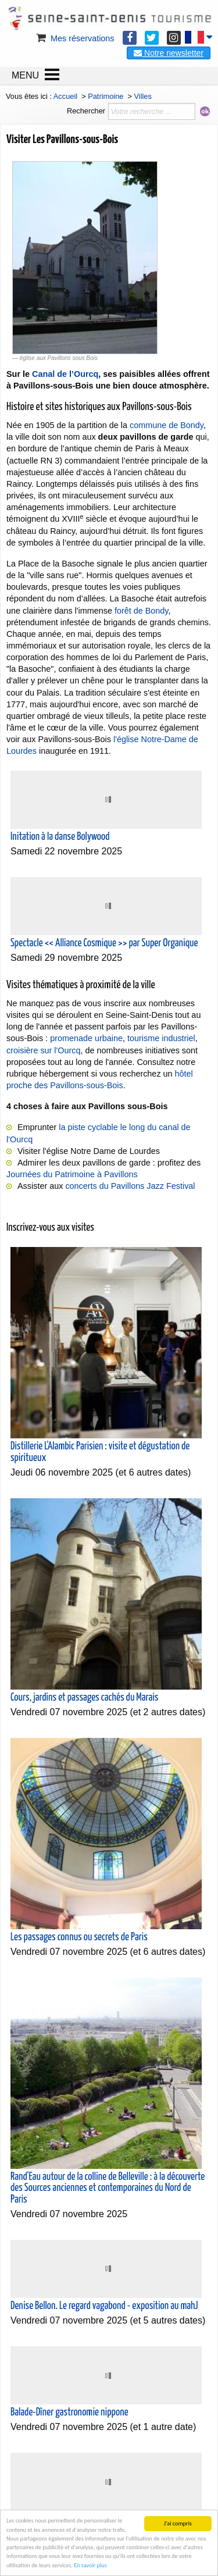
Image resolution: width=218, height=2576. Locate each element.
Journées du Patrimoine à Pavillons (72, 1174)
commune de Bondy (166, 425)
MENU (25, 75)
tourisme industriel (161, 1038)
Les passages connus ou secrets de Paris (79, 1937)
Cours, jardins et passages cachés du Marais (84, 1698)
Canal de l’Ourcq (65, 374)
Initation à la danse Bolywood (60, 837)
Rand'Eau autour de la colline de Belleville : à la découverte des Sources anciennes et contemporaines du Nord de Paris (107, 2188)
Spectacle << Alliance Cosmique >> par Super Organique (104, 943)
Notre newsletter (168, 53)
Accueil (65, 96)
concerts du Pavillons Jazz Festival (130, 1186)
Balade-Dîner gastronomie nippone (69, 2412)
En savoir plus (90, 2565)
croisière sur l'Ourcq (43, 1050)
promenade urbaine (86, 1038)
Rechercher (86, 110)
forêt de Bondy (142, 610)
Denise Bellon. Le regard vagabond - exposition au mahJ (104, 2306)
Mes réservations (74, 38)
